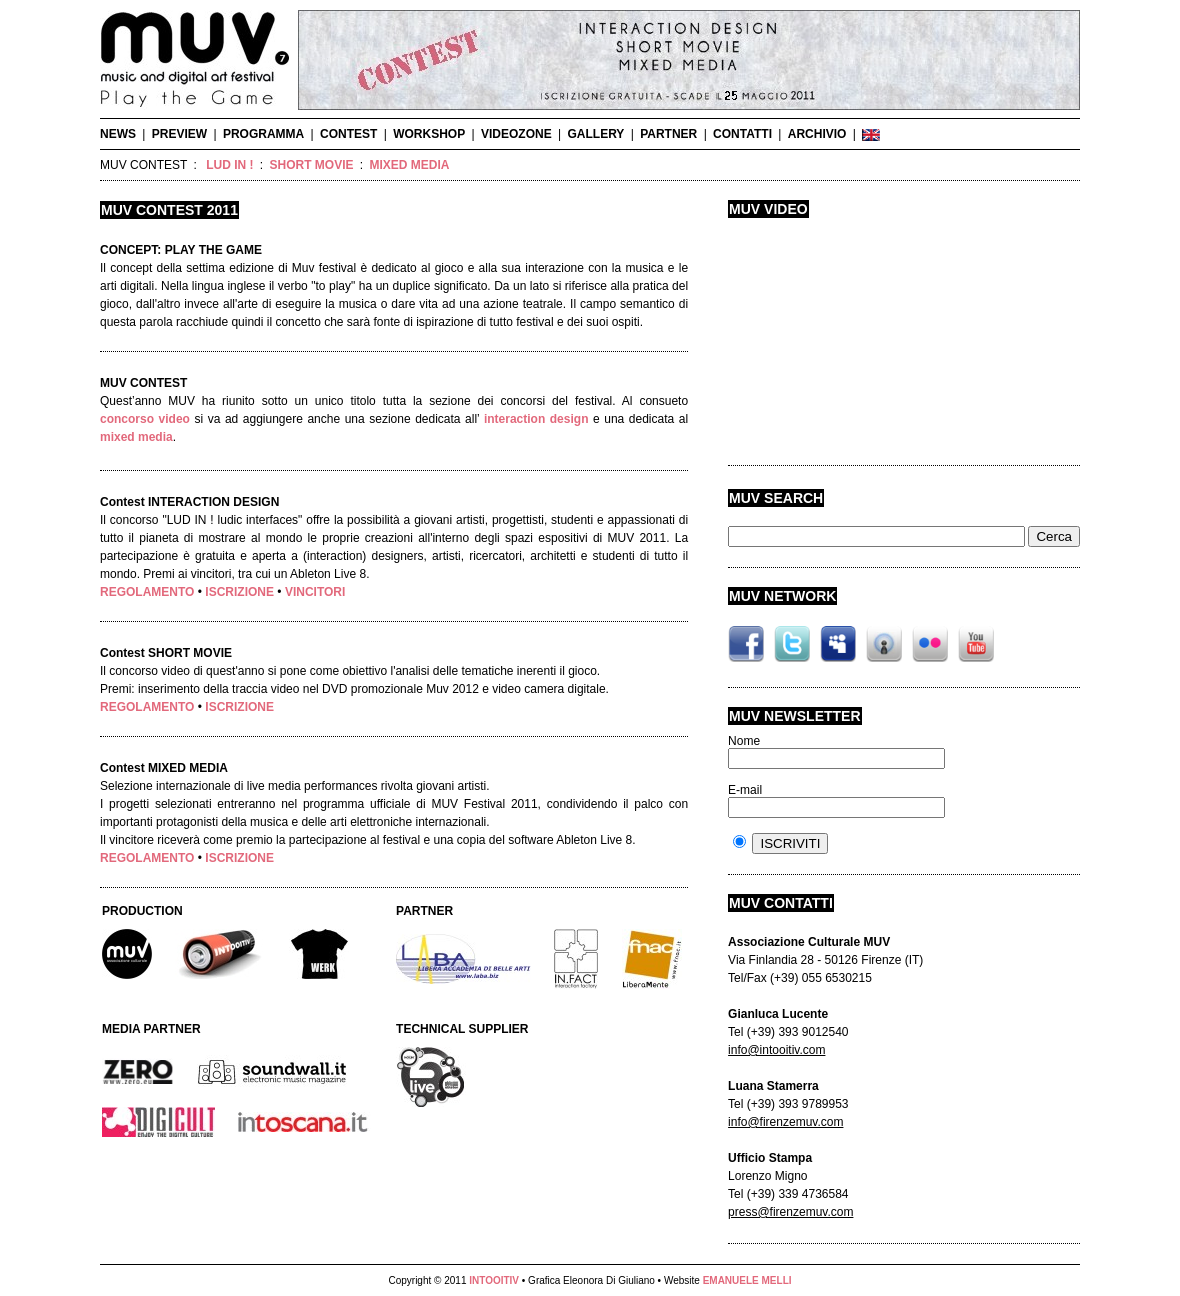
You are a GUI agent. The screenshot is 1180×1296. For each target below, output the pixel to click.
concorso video (145, 419)
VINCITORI (315, 592)
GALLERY (595, 134)
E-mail (745, 790)
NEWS (118, 134)
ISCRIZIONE (239, 592)
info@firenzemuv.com (785, 1122)
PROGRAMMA (263, 134)
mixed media (136, 437)
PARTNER (668, 134)
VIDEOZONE (516, 134)
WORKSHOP (429, 134)
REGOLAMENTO (147, 592)
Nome (744, 741)
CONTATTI (742, 134)
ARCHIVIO (817, 134)
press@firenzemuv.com (790, 1212)
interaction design (536, 419)
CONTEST (348, 134)
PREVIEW (179, 134)
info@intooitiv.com (776, 1050)
